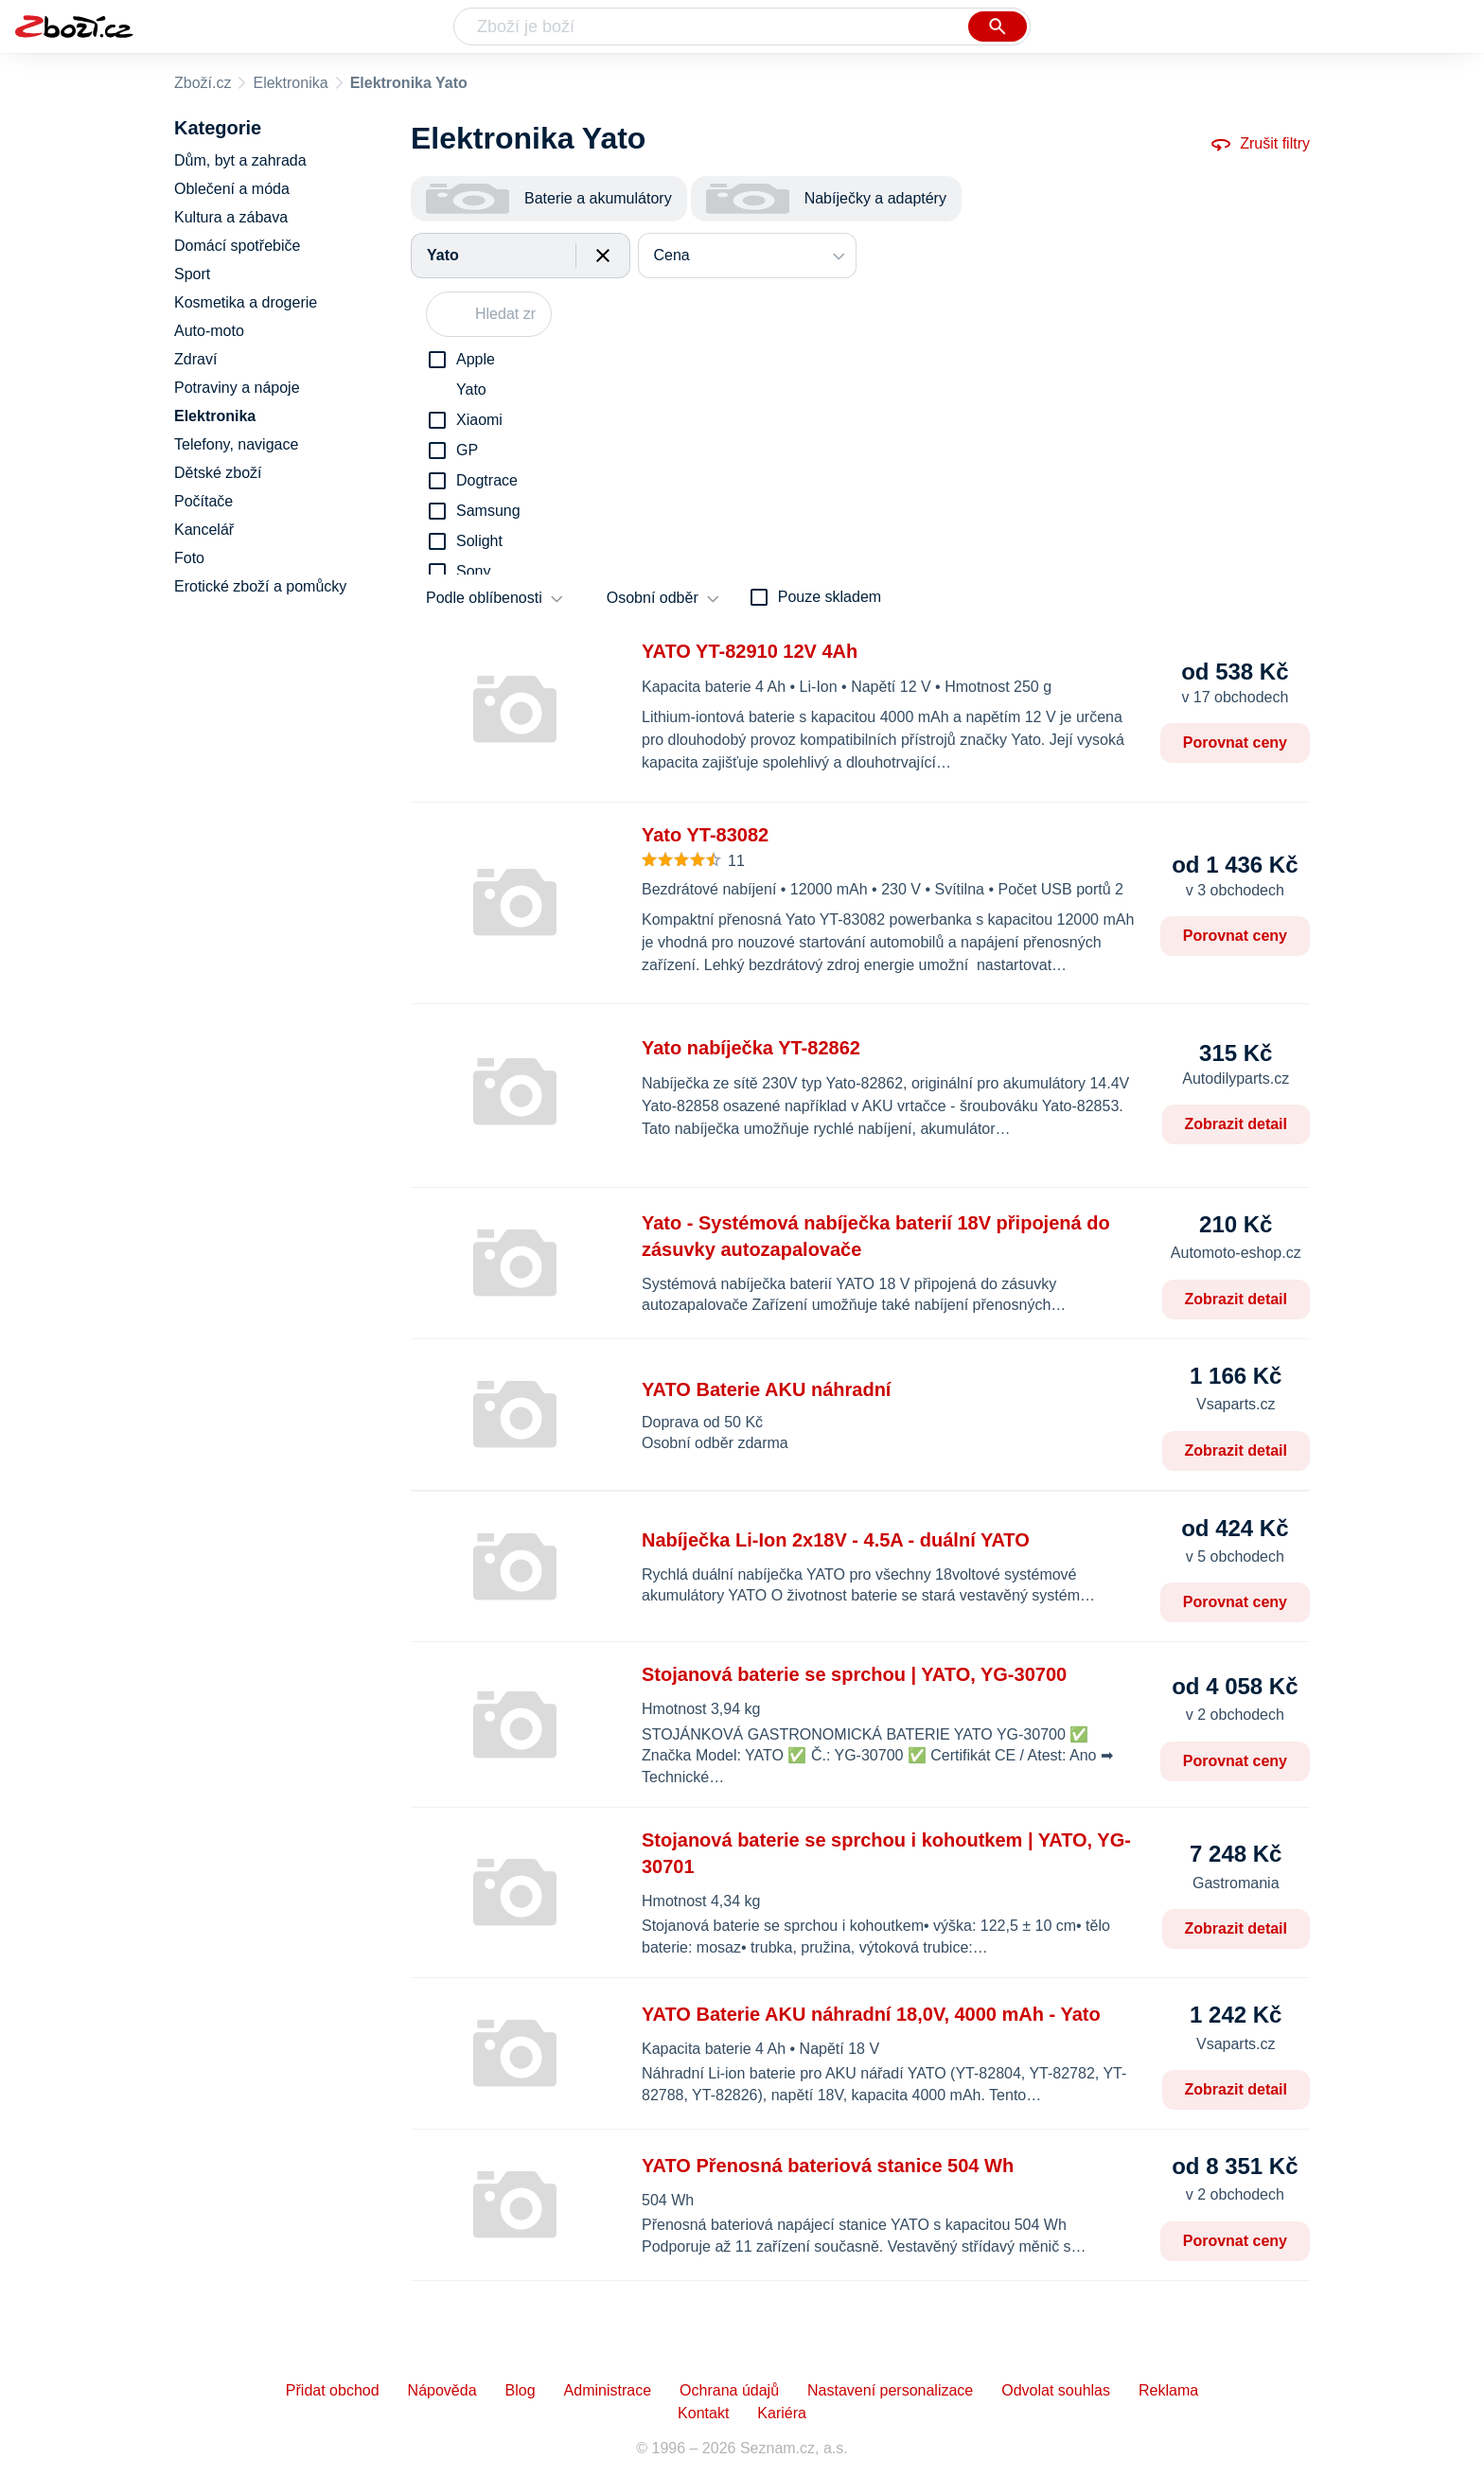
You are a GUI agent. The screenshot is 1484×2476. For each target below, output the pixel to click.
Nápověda (442, 2390)
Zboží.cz (202, 83)
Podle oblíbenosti (484, 598)
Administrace (607, 2390)
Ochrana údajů (729, 2390)
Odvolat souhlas (1055, 2390)
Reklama (1168, 2390)
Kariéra (781, 2413)
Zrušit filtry (1260, 144)
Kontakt (703, 2413)
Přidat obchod (333, 2390)
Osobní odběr (652, 598)
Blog (520, 2390)
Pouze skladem (829, 597)
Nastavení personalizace (890, 2390)
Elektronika (290, 83)
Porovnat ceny (1235, 742)
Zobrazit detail (1236, 1124)
